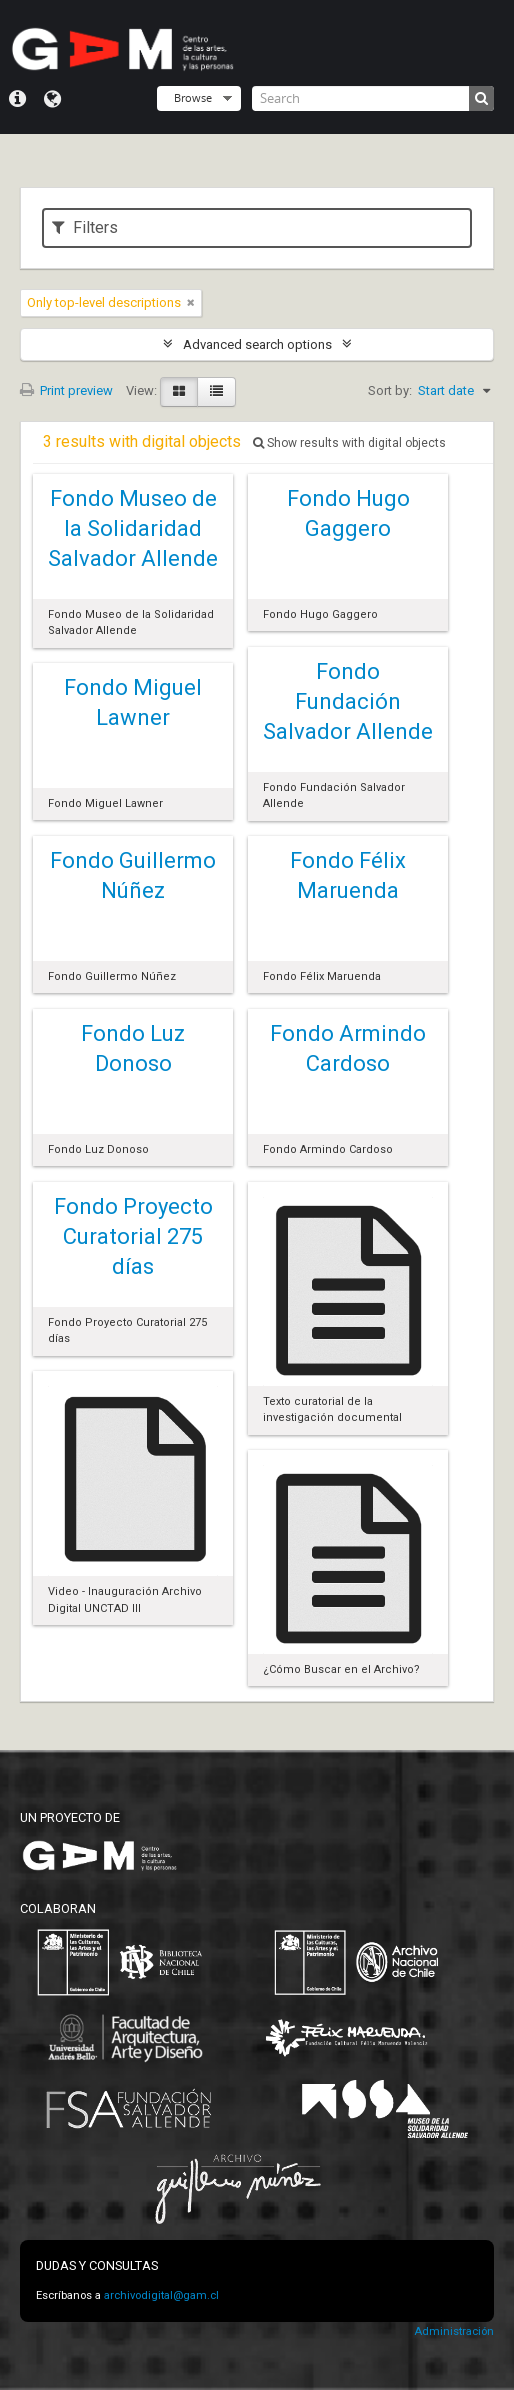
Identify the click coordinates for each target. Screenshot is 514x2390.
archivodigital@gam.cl (161, 2295)
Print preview (66, 390)
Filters (85, 227)
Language (52, 99)
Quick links (17, 99)
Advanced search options (257, 344)
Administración (454, 2331)
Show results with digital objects (349, 443)
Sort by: (390, 390)
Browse (193, 97)
